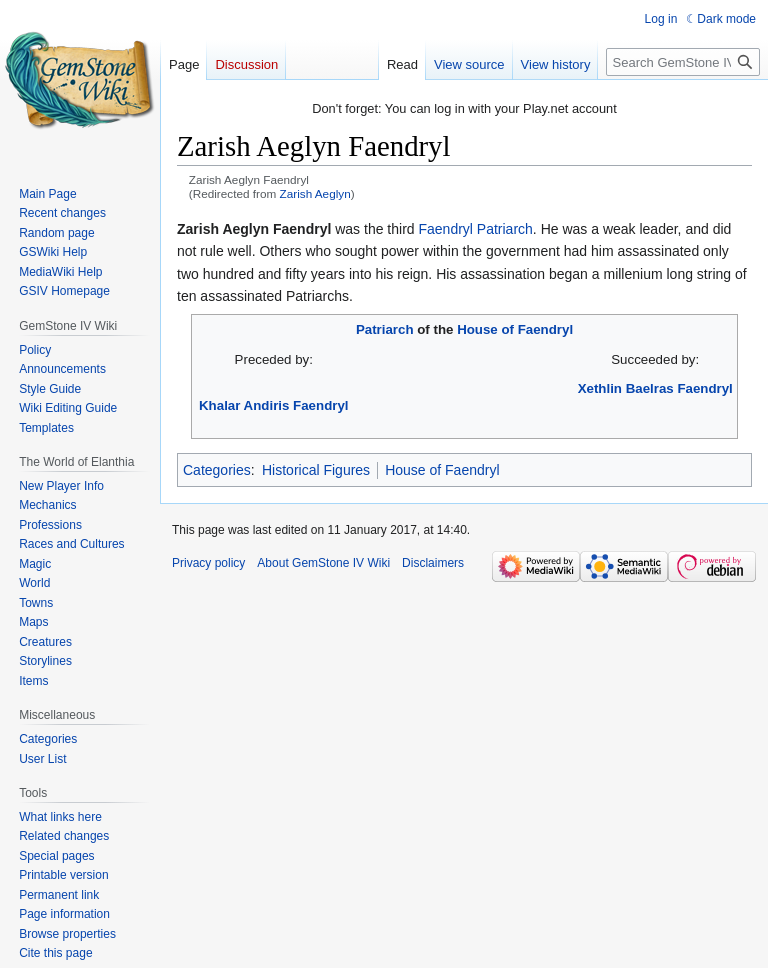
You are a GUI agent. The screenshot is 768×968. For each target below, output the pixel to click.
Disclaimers (433, 563)
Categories (217, 470)
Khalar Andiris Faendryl (274, 405)
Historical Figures (316, 470)
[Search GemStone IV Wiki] (683, 62)
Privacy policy (208, 563)
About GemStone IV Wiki (323, 563)
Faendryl (445, 229)
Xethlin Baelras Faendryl (655, 388)
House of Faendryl (515, 329)
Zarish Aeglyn (315, 193)
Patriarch (505, 229)
